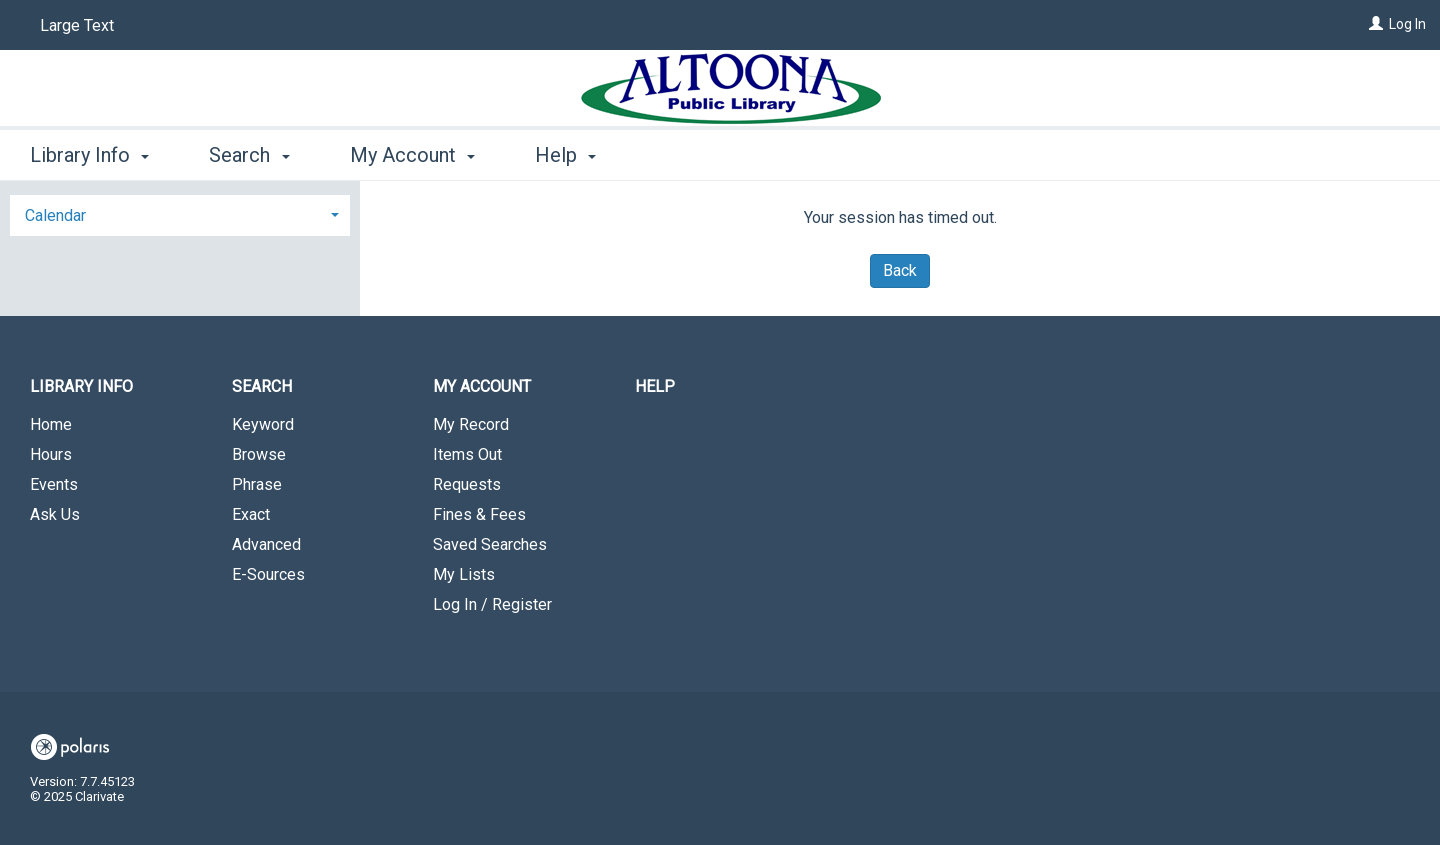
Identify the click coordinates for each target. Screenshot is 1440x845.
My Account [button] (412, 155)
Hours (51, 454)
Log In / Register (492, 604)
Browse (259, 454)
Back (900, 270)
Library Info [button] (89, 155)
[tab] (180, 213)
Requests (467, 484)
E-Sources (268, 574)
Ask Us (55, 514)
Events (54, 484)
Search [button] (249, 155)
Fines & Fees (479, 514)
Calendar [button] (55, 215)
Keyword (263, 424)
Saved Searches (490, 544)
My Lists (464, 574)
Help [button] (565, 155)
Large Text (77, 25)
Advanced (266, 544)
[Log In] (1376, 24)
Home (51, 424)
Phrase (257, 484)
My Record (471, 424)
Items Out (467, 454)
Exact (251, 514)
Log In (1407, 24)
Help (655, 386)
